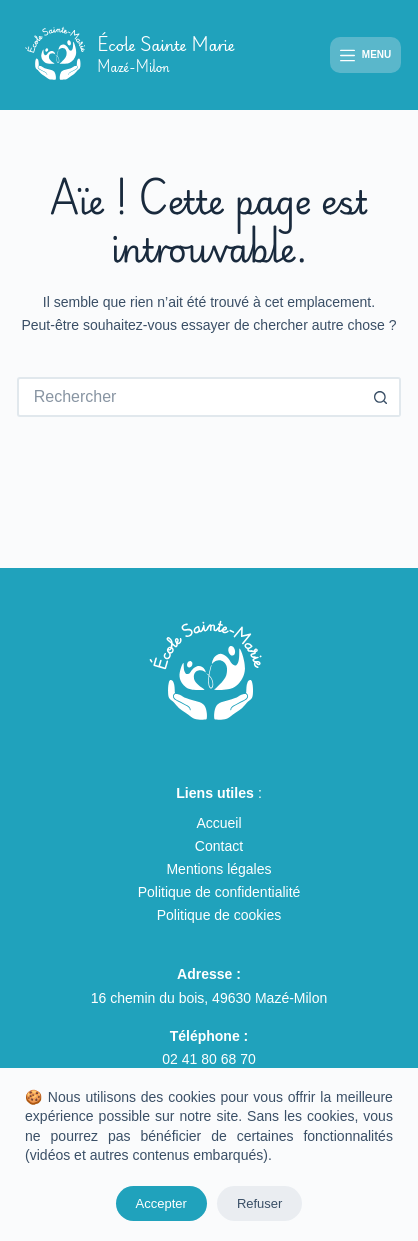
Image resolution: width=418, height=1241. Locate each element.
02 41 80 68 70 (208, 1059)
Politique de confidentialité (219, 892)
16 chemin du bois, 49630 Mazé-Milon (209, 998)
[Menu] (365, 55)
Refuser (260, 1203)
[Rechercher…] (189, 397)
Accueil (218, 823)
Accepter (161, 1203)
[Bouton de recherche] (381, 397)
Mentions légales (218, 869)
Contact (219, 846)
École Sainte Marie (166, 54)
